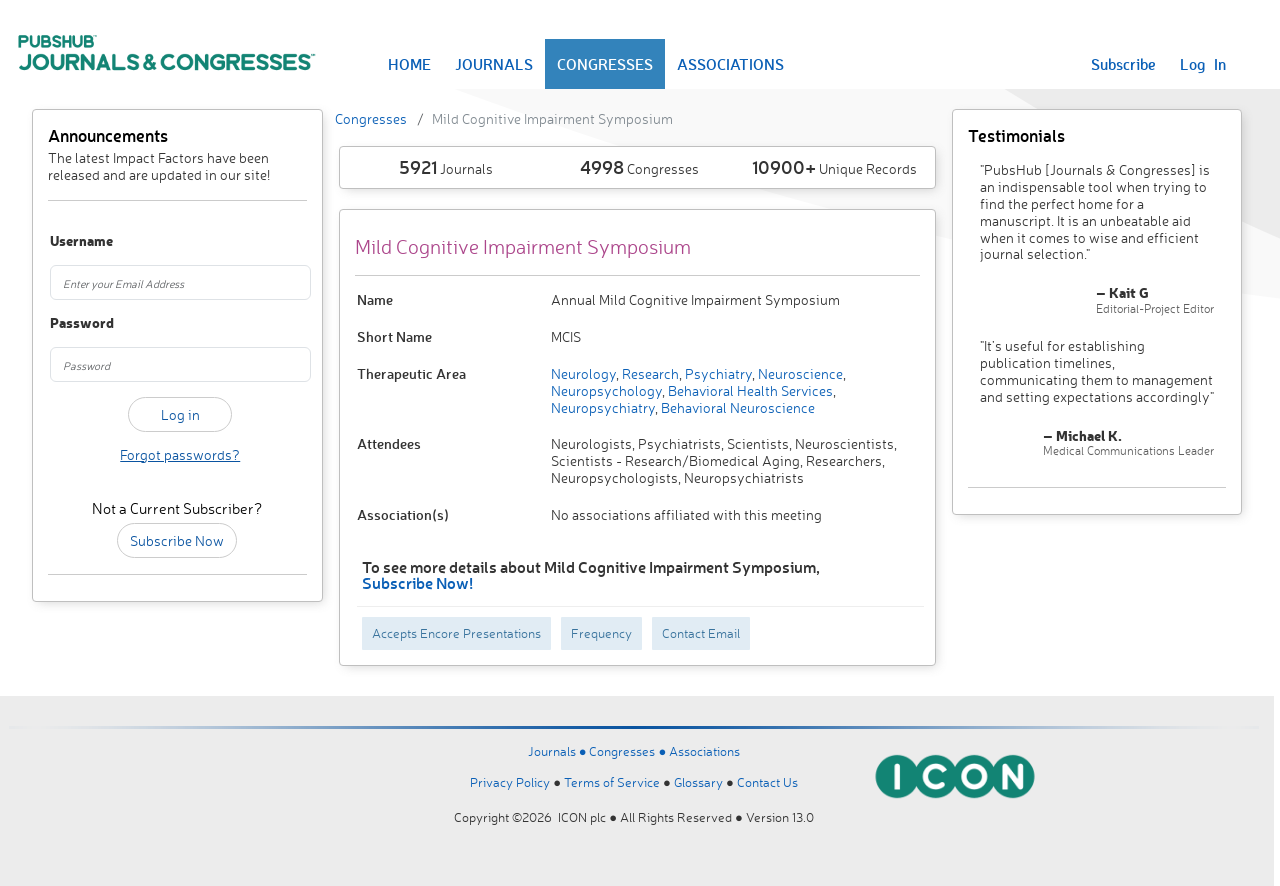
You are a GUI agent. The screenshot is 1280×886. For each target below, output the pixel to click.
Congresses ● (629, 751)
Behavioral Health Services (749, 390)
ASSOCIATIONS (730, 64)
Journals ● (559, 751)
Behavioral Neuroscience (736, 407)
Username (69, 241)
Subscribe (1123, 64)
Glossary (698, 782)
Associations (704, 751)
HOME (409, 64)
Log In (1203, 64)
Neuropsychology (606, 390)
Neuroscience (799, 373)
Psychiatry (717, 373)
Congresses (371, 118)
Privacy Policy (510, 782)
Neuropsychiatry (603, 407)
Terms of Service (612, 782)
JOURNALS (494, 64)
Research (649, 373)
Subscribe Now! (417, 582)
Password (69, 323)
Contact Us (767, 782)
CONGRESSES (605, 64)
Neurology (583, 373)
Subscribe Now (177, 540)
